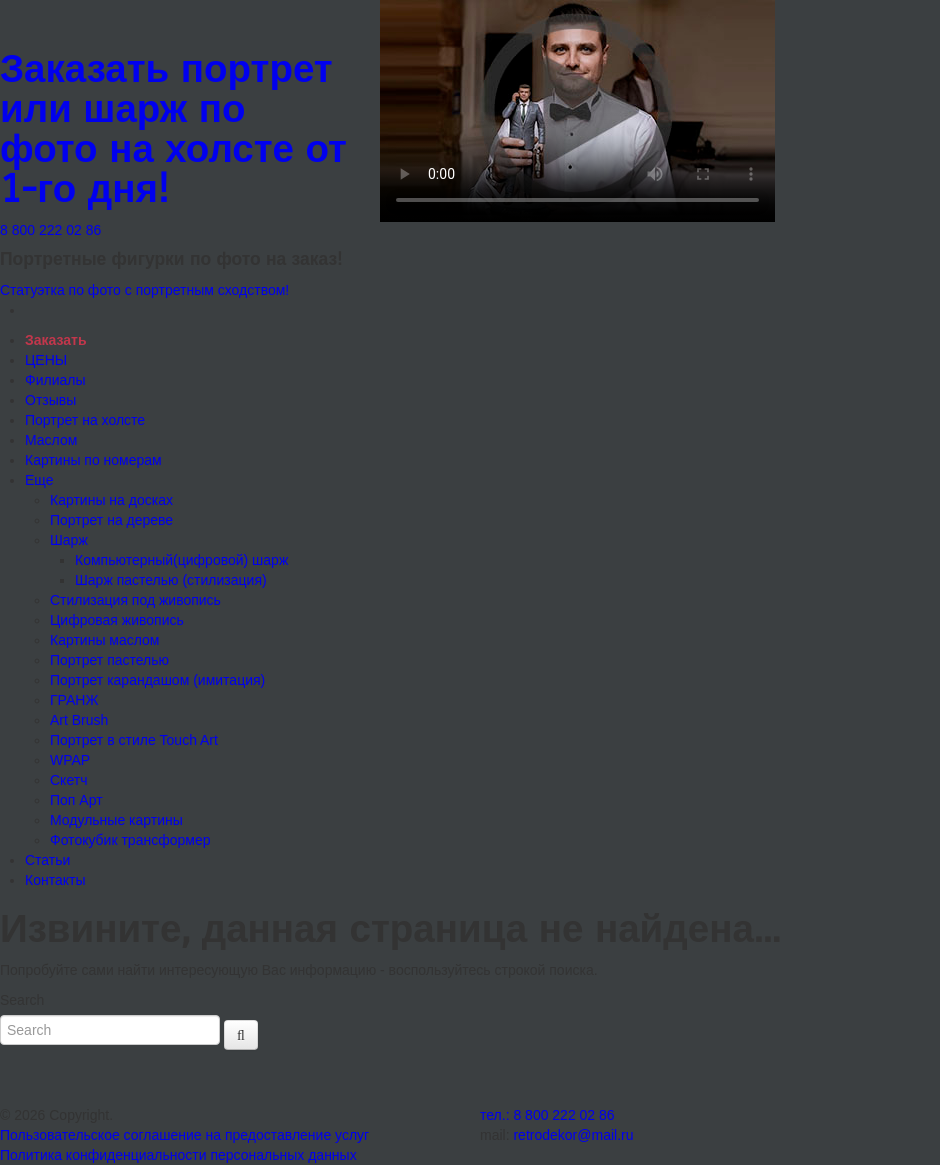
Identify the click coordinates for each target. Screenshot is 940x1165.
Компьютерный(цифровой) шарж (181, 560)
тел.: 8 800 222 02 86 (547, 1115)
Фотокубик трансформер (130, 840)
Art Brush (79, 720)
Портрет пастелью (109, 660)
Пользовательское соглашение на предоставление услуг (184, 1135)
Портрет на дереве (111, 520)
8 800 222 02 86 (50, 230)
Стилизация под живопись (135, 600)
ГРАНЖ (74, 700)
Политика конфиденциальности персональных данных (178, 1155)
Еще (39, 480)
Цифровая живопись (117, 620)
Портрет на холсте (85, 420)
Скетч (68, 780)
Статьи (47, 860)
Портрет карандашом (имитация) (157, 680)
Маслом (51, 440)
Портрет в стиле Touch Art (134, 740)
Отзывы (50, 400)
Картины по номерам (93, 460)
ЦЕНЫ (46, 360)
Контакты (55, 880)
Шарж (69, 540)
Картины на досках (111, 500)
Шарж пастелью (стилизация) (171, 580)
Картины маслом (104, 640)
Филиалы (55, 380)
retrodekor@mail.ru (573, 1135)
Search (22, 1000)
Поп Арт (76, 800)
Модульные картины (116, 820)
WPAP (70, 760)
